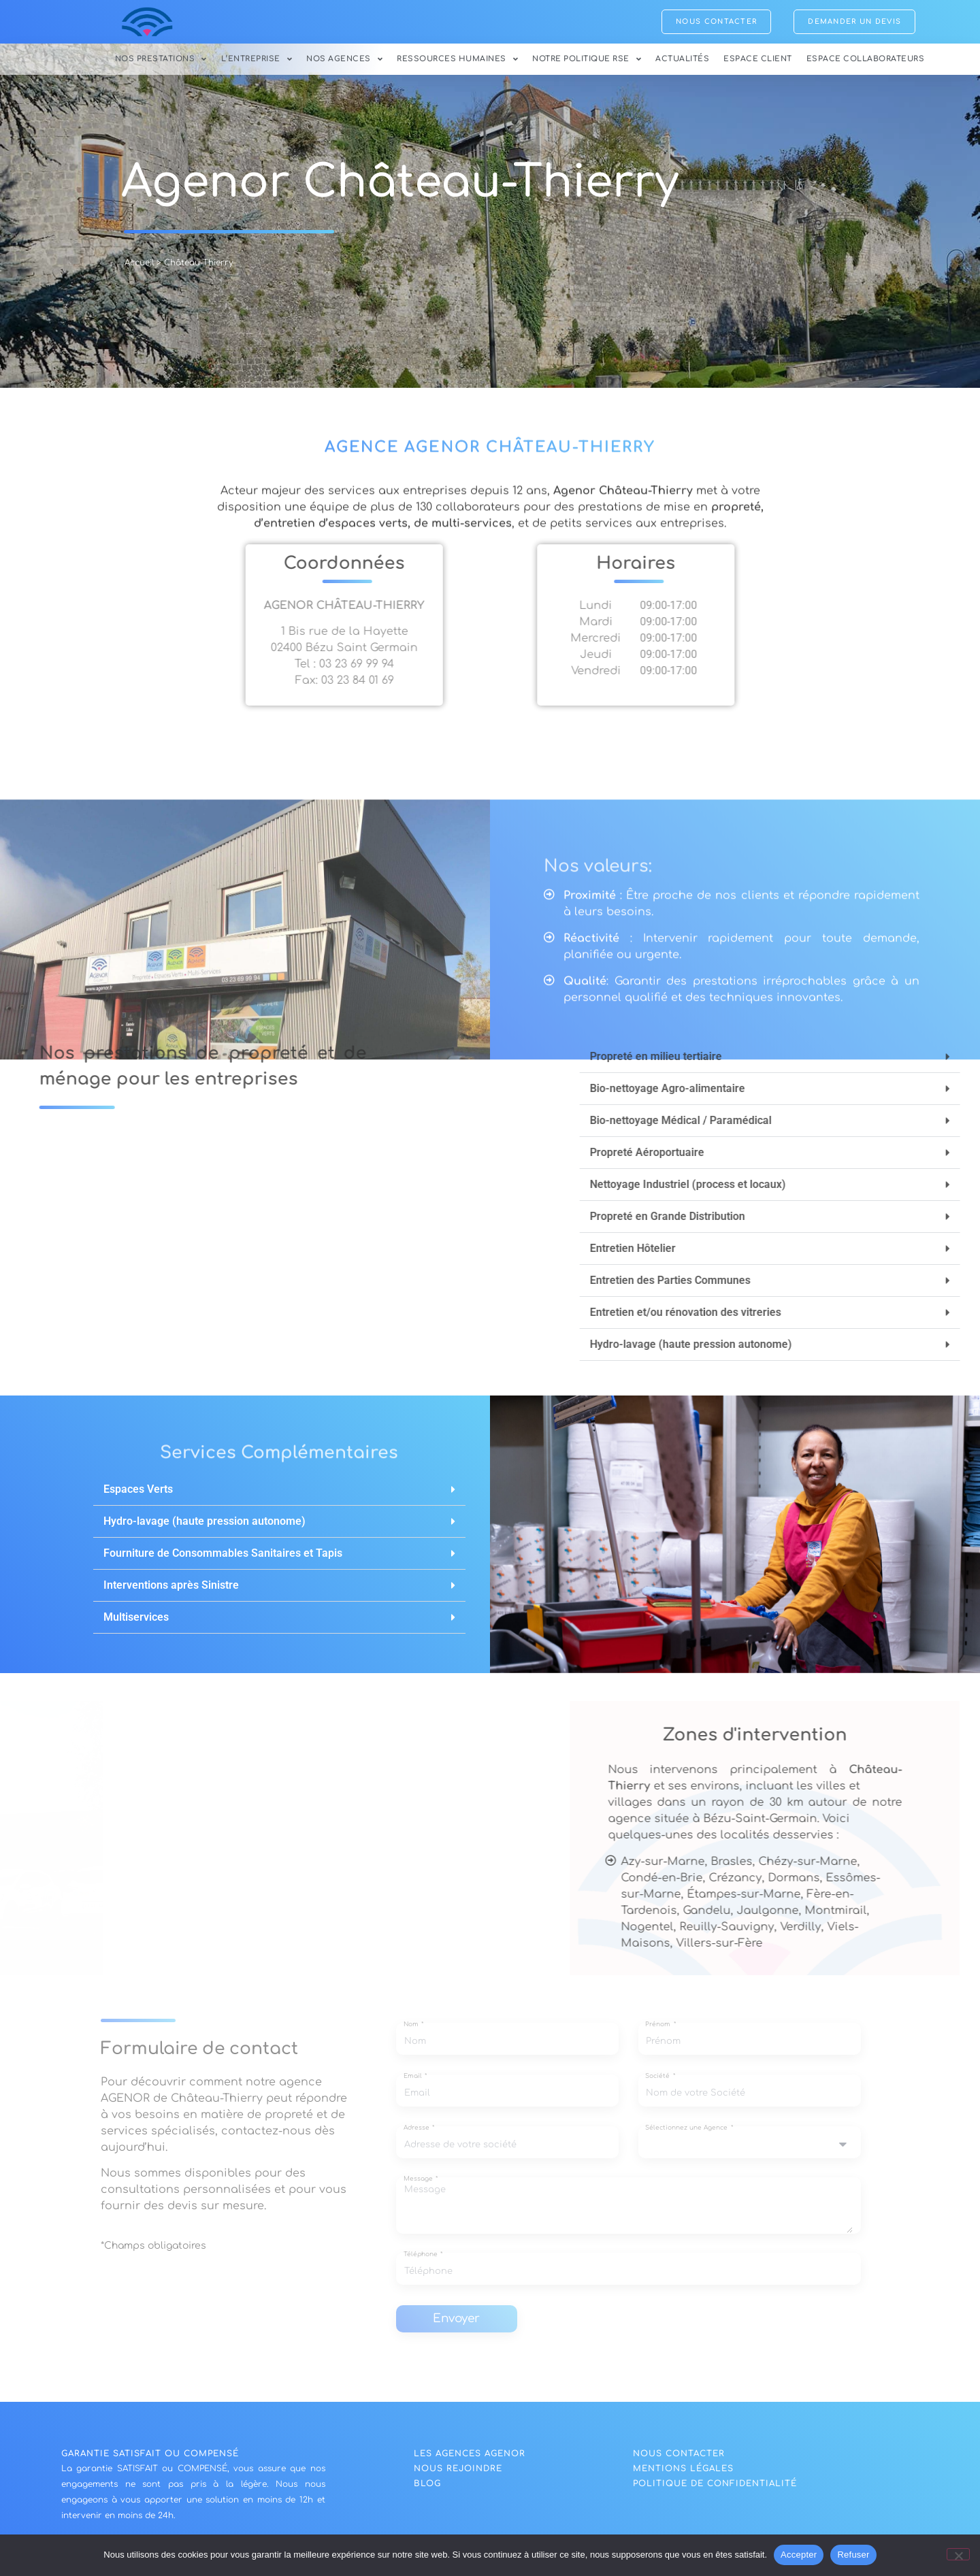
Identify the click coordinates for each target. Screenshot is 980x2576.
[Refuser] (958, 2554)
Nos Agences (344, 58)
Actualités (682, 58)
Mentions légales (683, 2474)
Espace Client (757, 58)
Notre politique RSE (586, 58)
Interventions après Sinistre (171, 1590)
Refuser (853, 2554)
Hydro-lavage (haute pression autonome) (204, 1526)
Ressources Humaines (457, 58)
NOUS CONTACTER (679, 2459)
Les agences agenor (469, 2459)
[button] (279, 1495)
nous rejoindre (458, 2474)
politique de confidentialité (715, 2489)
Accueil (139, 268)
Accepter (799, 2554)
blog (427, 2489)
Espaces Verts (138, 1494)
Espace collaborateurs (865, 58)
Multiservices (136, 1622)
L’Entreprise (257, 58)
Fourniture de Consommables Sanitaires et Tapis (222, 1558)
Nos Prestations (161, 58)
